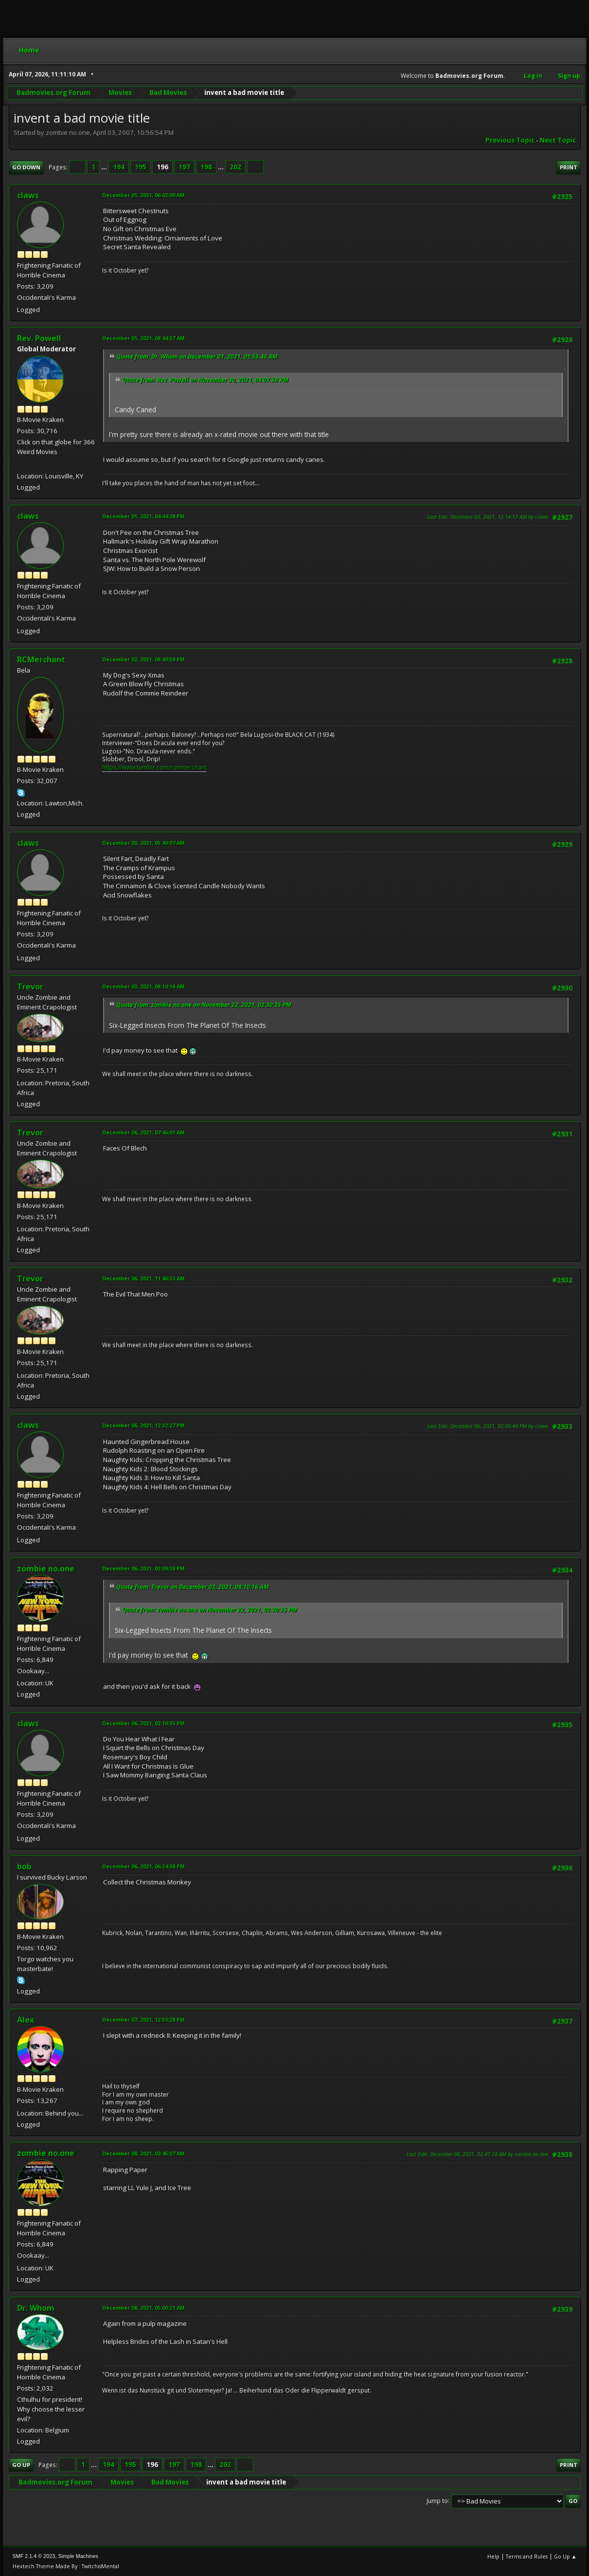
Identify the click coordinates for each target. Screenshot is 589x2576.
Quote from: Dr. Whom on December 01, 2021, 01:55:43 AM (197, 356)
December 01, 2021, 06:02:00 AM (143, 195)
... (104, 167)
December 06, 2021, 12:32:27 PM (143, 1425)
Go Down (26, 167)
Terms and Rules (527, 2556)
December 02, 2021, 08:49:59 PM (143, 659)
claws (28, 195)
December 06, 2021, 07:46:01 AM (143, 1132)
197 (184, 167)
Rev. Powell (39, 338)
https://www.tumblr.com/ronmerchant (154, 767)
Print (568, 167)
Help (493, 2556)
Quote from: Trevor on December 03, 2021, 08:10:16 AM (192, 1587)
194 (119, 167)
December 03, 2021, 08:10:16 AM (143, 986)
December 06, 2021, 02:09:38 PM (143, 1568)
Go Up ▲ (565, 2556)
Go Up (21, 2464)
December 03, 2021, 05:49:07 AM (143, 842)
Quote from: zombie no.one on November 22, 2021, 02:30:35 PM (203, 1005)
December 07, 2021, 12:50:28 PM (143, 2019)
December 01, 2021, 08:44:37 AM (143, 338)
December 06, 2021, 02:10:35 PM (143, 1723)
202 (235, 167)
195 (140, 167)
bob (24, 1866)
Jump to (437, 2500)
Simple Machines (78, 2556)
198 (206, 167)
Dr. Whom (35, 2307)
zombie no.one (45, 1568)
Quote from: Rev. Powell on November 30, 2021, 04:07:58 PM (205, 380)
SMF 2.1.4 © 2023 (34, 2556)
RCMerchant (41, 659)
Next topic (557, 140)
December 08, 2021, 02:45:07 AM (143, 2153)
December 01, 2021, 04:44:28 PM (143, 516)
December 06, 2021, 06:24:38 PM (143, 1866)
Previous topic (510, 140)
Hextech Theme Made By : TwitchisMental (66, 2566)
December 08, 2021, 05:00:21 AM (143, 2307)
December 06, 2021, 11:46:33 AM (143, 1278)
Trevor (30, 986)
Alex (25, 2019)
